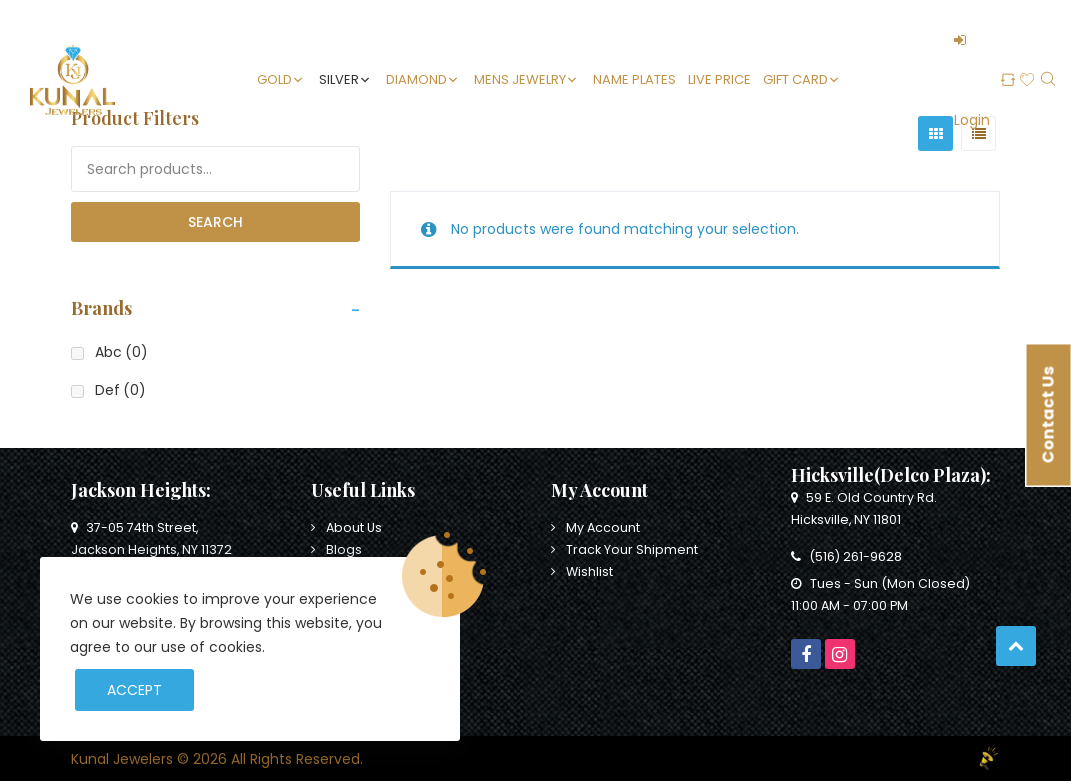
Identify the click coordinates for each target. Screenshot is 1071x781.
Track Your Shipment (632, 549)
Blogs (344, 549)
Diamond (416, 79)
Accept (134, 690)
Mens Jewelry (520, 79)
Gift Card (795, 79)
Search (215, 222)
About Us (354, 527)
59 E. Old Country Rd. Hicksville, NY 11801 (864, 508)
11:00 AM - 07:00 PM (849, 605)
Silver (339, 79)
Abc (121, 352)
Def (120, 390)
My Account (603, 527)
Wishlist (589, 571)
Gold (274, 79)
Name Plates (634, 79)
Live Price (719, 79)
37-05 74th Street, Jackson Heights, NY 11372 (151, 538)
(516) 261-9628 (846, 556)
